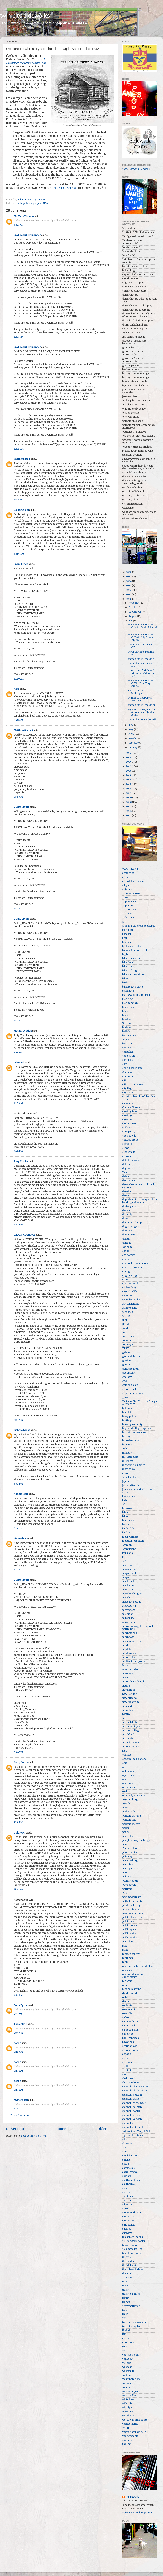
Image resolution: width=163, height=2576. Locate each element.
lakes (125, 1516)
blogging (127, 999)
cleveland (128, 1103)
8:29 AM (18, 2070)
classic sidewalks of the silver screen (139, 1098)
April (132, 733)
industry (127, 1452)
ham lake (127, 1412)
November (135, 602)
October (133, 607)
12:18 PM (18, 448)
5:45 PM (18, 2014)
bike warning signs (133, 974)
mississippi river (131, 1641)
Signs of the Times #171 (141, 659)
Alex (16, 688)
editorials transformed (135, 1263)
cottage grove (130, 1139)
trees (125, 2314)
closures (127, 1119)
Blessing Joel (21, 510)
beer (124, 938)
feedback (127, 1311)
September (135, 611)
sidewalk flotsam (132, 2094)
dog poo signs (130, 1226)
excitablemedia (131, 1299)
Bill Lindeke (132, 2497)
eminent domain (132, 1267)
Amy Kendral (21, 1161)
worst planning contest (135, 2419)
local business (130, 1536)
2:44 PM (18, 1151)
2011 (128, 788)
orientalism (129, 1787)
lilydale (126, 1532)
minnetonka (129, 1633)
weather (127, 2387)
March (133, 738)
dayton (126, 1168)
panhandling (130, 1799)
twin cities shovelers (134, 2322)
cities (125, 1080)
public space (129, 1929)
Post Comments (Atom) (34, 2135)
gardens (127, 1360)
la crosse (127, 1508)
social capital (129, 2172)
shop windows (130, 2082)
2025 (129, 576)
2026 (129, 572)
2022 (129, 590)
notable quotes (130, 1742)
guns (125, 1397)
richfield (127, 1997)
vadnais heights (131, 2354)
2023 (129, 585)
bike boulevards (131, 958)
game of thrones (132, 1356)
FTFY (125, 1348)
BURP (125, 1039)
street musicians (131, 2212)
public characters (132, 1917)
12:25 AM (19, 2108)
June (131, 725)
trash (125, 2310)
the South (127, 2273)
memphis (127, 1589)
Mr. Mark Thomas (24, 216)
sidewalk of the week (134, 2102)
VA (123, 2350)
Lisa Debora (21, 1538)
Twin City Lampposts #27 (140, 646)
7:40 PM (18, 908)
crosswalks (128, 1152)
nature (126, 1685)
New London (129, 1693)
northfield (128, 1734)
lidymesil (19, 1062)
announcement (131, 893)
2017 (128, 761)
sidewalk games (131, 2098)
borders (126, 1019)
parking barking (131, 1815)
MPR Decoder (130, 1669)
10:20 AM (19, 678)
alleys (125, 885)
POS (124, 1893)
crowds (126, 1156)
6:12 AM (18, 1528)
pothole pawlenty (132, 1901)
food (125, 1328)
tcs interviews (130, 2245)
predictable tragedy (133, 1905)
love (124, 1557)
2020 (129, 599)
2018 (129, 757)
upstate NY (128, 2342)
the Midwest (129, 2265)
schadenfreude (131, 2050)
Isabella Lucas (22, 1430)
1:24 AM (18, 1103)
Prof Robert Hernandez (27, 235)
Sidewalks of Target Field (136, 2131)
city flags (20, 203)
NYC (124, 1750)
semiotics (127, 2070)
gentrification (130, 1368)
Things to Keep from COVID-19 (140, 699)
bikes (125, 978)
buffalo (126, 1031)
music (125, 1677)
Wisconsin (128, 2411)
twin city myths (131, 2326)
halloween (128, 1408)
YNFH (125, 2427)
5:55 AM (18, 499)
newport (127, 1706)
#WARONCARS (130, 869)
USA (45, 203)
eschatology (129, 1287)
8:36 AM (18, 796)
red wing (127, 1981)
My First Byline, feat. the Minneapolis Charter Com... (142, 712)
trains (125, 2297)
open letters (129, 1779)
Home (61, 2129)
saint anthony (130, 2021)
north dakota (129, 1722)
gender (126, 1364)
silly (124, 2139)
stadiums (127, 2196)
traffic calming (131, 2293)
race (124, 1945)
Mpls (125, 1665)
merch (126, 1597)
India (125, 1448)
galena (126, 1352)
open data (128, 1775)
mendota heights (132, 1593)
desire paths (129, 1206)
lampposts (128, 1520)
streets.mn (128, 2220)
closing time (129, 1111)
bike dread (128, 962)
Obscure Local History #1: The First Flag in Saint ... (140, 683)
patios (125, 1832)
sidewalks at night (132, 2127)
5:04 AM (18, 2033)
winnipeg (127, 2407)
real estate (128, 1970)
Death (125, 1172)
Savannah (128, 2042)
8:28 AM (18, 2051)
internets (127, 1460)
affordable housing (133, 881)
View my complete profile (137, 2512)
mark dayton (129, 1581)
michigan (127, 1614)
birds (125, 982)
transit (126, 2302)
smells (126, 2159)
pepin (125, 1844)
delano (126, 1176)
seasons (127, 2062)
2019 (129, 752)
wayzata (127, 2383)
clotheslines (129, 1123)
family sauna (129, 1307)
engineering (129, 1275)
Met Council (129, 1605)
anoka (126, 897)
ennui (125, 1279)
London (127, 1544)
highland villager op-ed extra (139, 1428)
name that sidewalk (133, 1681)
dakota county (130, 1160)
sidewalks (127, 2123)
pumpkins (128, 1941)
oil (123, 1767)
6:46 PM (18, 1752)
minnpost (128, 1637)
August (133, 616)
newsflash (128, 1710)
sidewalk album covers (135, 2086)
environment (130, 1283)
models (126, 1649)
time (125, 2281)
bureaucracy (129, 1035)
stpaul (38, 203)
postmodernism (131, 1897)
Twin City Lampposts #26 (140, 665)
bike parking (129, 970)
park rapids (128, 1811)
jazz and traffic (131, 1485)
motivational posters (134, 1661)
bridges (126, 1027)
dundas (126, 1242)
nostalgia (127, 1738)
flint (124, 1320)
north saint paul (131, 1726)
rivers (125, 2001)
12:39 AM (19, 554)
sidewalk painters (132, 2107)
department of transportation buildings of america (139, 1201)
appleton (127, 905)
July (131, 620)
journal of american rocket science (137, 1490)
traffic (126, 2289)
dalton (126, 1164)
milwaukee (128, 1618)
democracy (128, 1180)
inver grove (129, 1469)
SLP (124, 2151)
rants (125, 1962)
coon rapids (129, 1135)
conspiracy (128, 1131)
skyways (127, 2143)
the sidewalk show (132, 2269)
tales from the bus (132, 2237)
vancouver (128, 2358)
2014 (129, 775)
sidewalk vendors (132, 2119)
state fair (127, 2200)
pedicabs (127, 1836)
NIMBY (126, 1714)
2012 (129, 784)
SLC (124, 2147)
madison (127, 1565)
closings (127, 1115)
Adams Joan (21, 1494)
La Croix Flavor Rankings (137, 692)
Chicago (127, 1072)
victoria (126, 2362)
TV (124, 2318)
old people (128, 1771)
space (125, 2188)
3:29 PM (18, 1995)
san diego (128, 2033)
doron (17, 2043)
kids (124, 1500)
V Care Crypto (21, 807)
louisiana (127, 1553)
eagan (126, 1251)
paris (125, 1807)
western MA (129, 2395)
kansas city (128, 1496)
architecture (129, 909)
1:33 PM (18, 1569)
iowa (125, 1473)
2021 (129, 594)
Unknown (19, 1832)
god (124, 1381)
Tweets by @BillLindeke (136, 169)
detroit (126, 1210)
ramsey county (131, 1953)
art (123, 921)
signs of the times (132, 2135)
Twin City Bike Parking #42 (141, 653)
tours (125, 2285)
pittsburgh (128, 1856)
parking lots (129, 1819)
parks (125, 1828)
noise (125, 1718)
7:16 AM (18, 1052)
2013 (129, 779)
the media (128, 2261)
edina (125, 1259)
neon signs (128, 1689)
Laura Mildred (22, 459)
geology (127, 1376)
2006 (129, 811)
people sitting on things (136, 1840)
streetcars (128, 2216)
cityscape (127, 1092)
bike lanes (128, 966)
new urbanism (130, 1702)
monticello (128, 1657)
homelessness (130, 1440)
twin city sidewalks (25, 15)
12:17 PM (18, 336)
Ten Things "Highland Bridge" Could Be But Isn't (141, 673)
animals (127, 889)
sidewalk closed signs (134, 2090)
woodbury (128, 2415)
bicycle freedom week (135, 950)
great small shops (132, 1393)
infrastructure (130, 1456)
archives (127, 913)
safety (125, 2017)
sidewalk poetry (131, 2111)
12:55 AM (18, 225)
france (126, 1332)
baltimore (127, 929)
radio (125, 1949)
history (30, 203)
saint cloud (128, 2025)
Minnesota (128, 1622)
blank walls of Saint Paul (136, 994)
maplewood (129, 1573)
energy (126, 1271)
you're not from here (134, 2432)
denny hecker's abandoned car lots (138, 1186)
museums (127, 1673)
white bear (128, 2399)
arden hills (128, 917)
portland (127, 1888)
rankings (127, 1958)
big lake (126, 954)
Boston (126, 1023)
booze (125, 1015)
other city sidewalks (133, 1795)
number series (130, 1746)
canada (126, 1047)
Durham (127, 1246)
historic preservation (134, 1432)
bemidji (126, 942)
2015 (128, 770)
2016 (129, 766)
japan (125, 1481)
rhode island (129, 1993)
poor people (129, 1884)
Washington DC (131, 2379)
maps (125, 1577)
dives (125, 1218)
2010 (129, 793)
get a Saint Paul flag (64, 187)
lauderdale (128, 1528)
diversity (127, 1214)
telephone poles (131, 2253)
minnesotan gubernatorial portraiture (137, 1627)
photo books (129, 1852)
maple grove (129, 1569)
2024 (129, 581)
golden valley (130, 1385)
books (125, 1011)
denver (126, 1195)
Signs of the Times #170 (142, 705)
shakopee (127, 2078)
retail (125, 1985)
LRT (124, 1561)
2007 (129, 806)
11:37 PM (18, 1889)
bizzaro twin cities (132, 986)
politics (126, 1876)
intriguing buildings (133, 1465)
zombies (127, 2440)
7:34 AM (18, 1822)
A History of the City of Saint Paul (26, 61)
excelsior (127, 1295)
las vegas (127, 1524)
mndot (126, 1645)
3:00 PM (18, 1483)
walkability (128, 2371)
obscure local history (134, 1758)
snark (125, 2163)
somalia (126, 2176)
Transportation (131, 2306)
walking (126, 2375)
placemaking (130, 1860)
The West (127, 2277)
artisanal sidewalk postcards (138, 925)
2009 (129, 797)
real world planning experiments (133, 1975)
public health (129, 1921)
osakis (126, 1791)
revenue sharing (131, 1989)
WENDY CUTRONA (24, 1234)
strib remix (128, 2224)
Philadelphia (129, 1848)
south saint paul (131, 2180)
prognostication (131, 1909)
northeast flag (130, 1730)
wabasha (127, 2367)
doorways (128, 1230)
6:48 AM (18, 720)
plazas (126, 1872)
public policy (129, 1925)
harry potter (129, 1416)
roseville (127, 2013)
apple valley (129, 901)
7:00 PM (18, 1224)
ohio (125, 1763)
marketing (128, 1585)
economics (128, 1255)
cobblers (127, 1127)
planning (127, 1864)
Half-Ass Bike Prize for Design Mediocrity (139, 1403)
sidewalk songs (131, 2115)
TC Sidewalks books (133, 2241)
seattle (126, 2066)
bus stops (127, 1043)
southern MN (129, 2184)
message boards (131, 1601)
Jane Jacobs (129, 1477)
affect (125, 877)
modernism (129, 1653)
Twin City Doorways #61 (142, 719)
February (134, 742)
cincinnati (128, 1076)
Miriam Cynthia (23, 1030)
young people (130, 2436)
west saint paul (130, 2391)
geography (128, 1372)
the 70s (126, 2257)
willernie (127, 2403)
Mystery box (21, 2100)
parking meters (131, 1823)
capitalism (128, 1051)
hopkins (127, 1444)
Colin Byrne (21, 2005)
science (126, 2058)
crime (125, 1148)
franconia (128, 1336)
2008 (129, 802)
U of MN (126, 2330)
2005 (129, 815)
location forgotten (133, 1540)
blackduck (128, 990)
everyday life (129, 1291)
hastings (127, 1420)
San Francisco (130, 2037)
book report (129, 1007)
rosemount (128, 2009)
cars (124, 1064)
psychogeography (132, 1913)
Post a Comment (20, 2115)
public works (129, 1937)
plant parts (128, 1868)
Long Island (129, 1549)
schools (126, 2054)
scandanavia (129, 2046)
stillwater (127, 2204)
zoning (126, 2444)
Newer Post (15, 2129)
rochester (127, 2005)
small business (130, 2155)
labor (125, 1512)
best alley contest (132, 946)
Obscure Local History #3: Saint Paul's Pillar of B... (142, 627)
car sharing (128, 1055)
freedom (127, 1340)
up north (127, 2338)
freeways (127, 1344)
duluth (126, 1238)
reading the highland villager (139, 1966)
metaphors (128, 1609)
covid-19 (127, 1143)
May (131, 729)
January (133, 747)
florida (126, 1324)
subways (127, 2232)
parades (127, 1803)
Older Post (106, 2129)
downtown (128, 1234)
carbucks (127, 1059)
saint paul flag (130, 2029)
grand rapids (129, 1389)
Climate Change (131, 1107)
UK (124, 2334)
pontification (130, 1880)
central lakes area (132, 1068)
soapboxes (128, 2167)
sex (124, 2074)
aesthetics (128, 873)
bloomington (130, 1003)
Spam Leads (21, 564)
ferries (126, 1316)
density (126, 1191)
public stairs (129, 1933)
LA (123, 1504)
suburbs (126, 2228)
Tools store (20, 2024)
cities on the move (132, 1084)
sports (126, 2192)
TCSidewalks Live (132, 2249)
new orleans (129, 1698)
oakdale (126, 1754)
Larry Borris (21, 1762)
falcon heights (130, 1303)
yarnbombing (130, 2423)
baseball (127, 934)
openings (127, 1783)
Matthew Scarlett (23, 730)
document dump (132, 1222)
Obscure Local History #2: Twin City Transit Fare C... (141, 637)
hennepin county (132, 1424)
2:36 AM (18, 1420)
